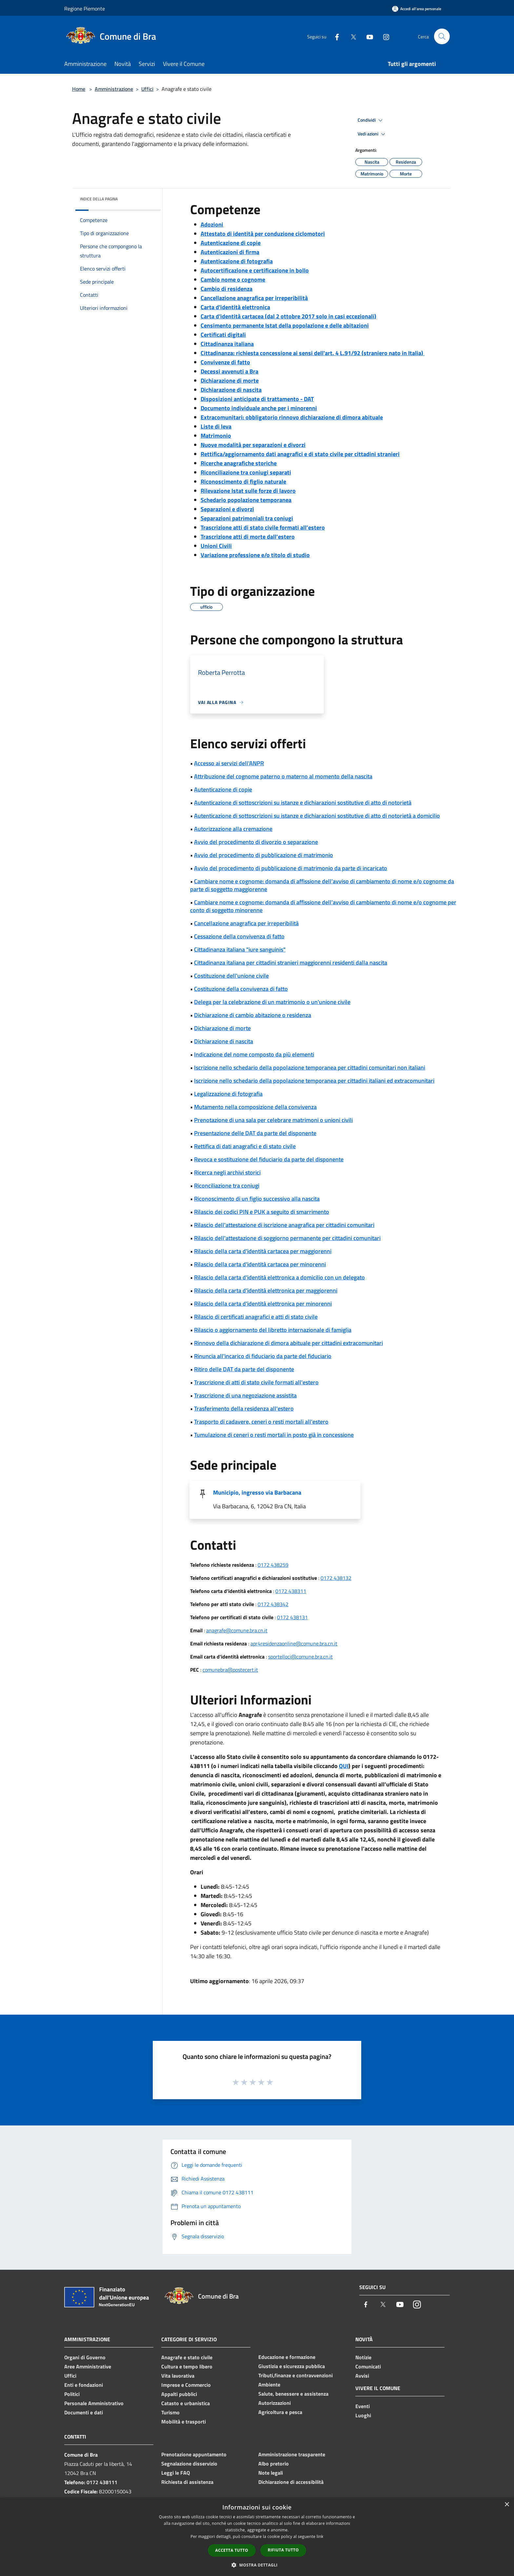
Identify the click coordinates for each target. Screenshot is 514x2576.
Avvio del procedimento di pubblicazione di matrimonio (263, 855)
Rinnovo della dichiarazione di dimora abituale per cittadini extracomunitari (288, 1342)
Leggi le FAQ (175, 2473)
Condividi (371, 120)
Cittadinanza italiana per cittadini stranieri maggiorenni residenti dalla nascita (290, 962)
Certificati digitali (223, 334)
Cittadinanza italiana (227, 343)
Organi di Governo (85, 2357)
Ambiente (269, 2384)
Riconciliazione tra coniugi (226, 1185)
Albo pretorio (273, 2463)
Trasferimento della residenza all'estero (244, 1408)
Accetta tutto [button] (231, 2550)
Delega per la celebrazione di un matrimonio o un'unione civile (272, 1001)
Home (78, 89)
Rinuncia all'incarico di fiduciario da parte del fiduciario (262, 1356)
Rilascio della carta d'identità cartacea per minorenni (260, 1264)
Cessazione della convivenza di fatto (239, 936)
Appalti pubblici (179, 2394)
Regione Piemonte (84, 8)
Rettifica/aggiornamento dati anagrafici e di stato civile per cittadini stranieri (300, 454)
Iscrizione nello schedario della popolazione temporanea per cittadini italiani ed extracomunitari (314, 1080)
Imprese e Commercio (186, 2385)
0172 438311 (290, 1591)
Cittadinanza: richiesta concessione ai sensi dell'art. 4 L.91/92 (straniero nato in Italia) (313, 353)
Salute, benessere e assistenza (293, 2394)
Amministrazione (114, 89)
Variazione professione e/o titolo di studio (255, 555)
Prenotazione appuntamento (194, 2454)
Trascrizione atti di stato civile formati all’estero (263, 527)
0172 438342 (273, 1604)
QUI (343, 1765)
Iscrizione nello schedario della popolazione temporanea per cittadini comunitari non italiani (309, 1067)
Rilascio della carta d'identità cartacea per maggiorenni (262, 1251)
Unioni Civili (216, 545)
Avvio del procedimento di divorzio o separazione (256, 841)
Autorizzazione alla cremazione (233, 828)
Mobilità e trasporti (183, 2421)
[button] (257, 2565)
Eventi (362, 2406)
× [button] (506, 2504)
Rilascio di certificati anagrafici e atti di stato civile (256, 1316)
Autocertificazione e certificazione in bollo (255, 270)
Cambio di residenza (226, 288)
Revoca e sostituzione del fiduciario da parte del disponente (269, 1159)
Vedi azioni (372, 134)
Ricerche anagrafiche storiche (239, 463)
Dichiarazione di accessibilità (291, 2482)
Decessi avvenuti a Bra (229, 371)
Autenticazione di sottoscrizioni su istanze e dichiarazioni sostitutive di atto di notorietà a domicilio (317, 815)
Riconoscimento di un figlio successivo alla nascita (257, 1198)
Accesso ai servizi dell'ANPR (229, 763)
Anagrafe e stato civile (186, 2357)
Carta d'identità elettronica (235, 307)
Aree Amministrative (87, 2366)
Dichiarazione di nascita (231, 389)
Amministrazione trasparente (291, 2454)
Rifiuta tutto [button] (283, 2550)
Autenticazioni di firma (230, 252)
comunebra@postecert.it (230, 1670)
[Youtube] (367, 36)
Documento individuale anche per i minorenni (259, 408)
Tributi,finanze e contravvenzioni (295, 2375)
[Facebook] (334, 36)
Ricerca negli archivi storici (227, 1172)
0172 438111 (102, 2482)
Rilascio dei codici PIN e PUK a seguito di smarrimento (261, 1211)
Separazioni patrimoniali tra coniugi (247, 518)
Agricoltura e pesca (280, 2412)
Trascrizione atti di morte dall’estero (248, 536)
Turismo (170, 2412)
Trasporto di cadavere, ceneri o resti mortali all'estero (261, 1421)
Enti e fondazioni (83, 2385)
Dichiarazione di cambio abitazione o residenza (252, 1015)
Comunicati (368, 2366)
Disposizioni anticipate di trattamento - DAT (257, 398)
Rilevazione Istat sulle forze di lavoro (248, 490)
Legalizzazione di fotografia (228, 1093)
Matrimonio (216, 435)
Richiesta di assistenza (187, 2482)
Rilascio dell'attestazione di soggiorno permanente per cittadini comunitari (287, 1238)
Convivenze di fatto (225, 362)
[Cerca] (442, 36)
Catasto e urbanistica (185, 2403)
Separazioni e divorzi (227, 509)
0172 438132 (336, 1578)
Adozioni (212, 224)
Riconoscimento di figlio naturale (243, 481)
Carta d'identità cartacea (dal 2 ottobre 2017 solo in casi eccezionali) (288, 316)
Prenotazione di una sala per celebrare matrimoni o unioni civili (273, 1120)
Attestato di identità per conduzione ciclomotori (263, 233)
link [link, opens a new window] (320, 2536)
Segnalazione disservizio (189, 2463)
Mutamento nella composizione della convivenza (255, 1106)
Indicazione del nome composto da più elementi (254, 1054)
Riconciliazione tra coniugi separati (246, 472)
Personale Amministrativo (94, 2403)
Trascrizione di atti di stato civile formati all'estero (256, 1382)
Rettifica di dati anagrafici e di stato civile (245, 1146)
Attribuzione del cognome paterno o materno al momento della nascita (283, 776)
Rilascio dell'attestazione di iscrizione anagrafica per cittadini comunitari (284, 1224)
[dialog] (257, 2537)
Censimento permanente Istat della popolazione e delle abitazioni (285, 325)
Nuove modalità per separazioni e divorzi (253, 444)
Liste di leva (216, 426)
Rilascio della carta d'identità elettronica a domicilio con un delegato (279, 1277)
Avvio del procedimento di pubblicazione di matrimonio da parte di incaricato (290, 868)
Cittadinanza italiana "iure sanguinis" (240, 949)
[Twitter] (350, 36)
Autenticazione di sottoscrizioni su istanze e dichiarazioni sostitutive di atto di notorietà (302, 802)
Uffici (147, 89)
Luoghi (363, 2415)
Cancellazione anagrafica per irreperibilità (254, 297)
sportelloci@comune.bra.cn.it (300, 1656)
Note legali (270, 2473)
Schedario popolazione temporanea (246, 499)
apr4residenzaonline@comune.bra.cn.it (293, 1643)
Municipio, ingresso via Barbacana (257, 1492)
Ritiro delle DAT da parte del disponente (244, 1369)
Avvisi (362, 2376)
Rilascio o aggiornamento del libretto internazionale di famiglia (272, 1329)
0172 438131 (292, 1617)
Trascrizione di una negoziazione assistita (245, 1395)
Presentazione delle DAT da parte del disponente (255, 1133)
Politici (72, 2394)
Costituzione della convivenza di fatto (241, 988)
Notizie (363, 2357)
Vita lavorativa (177, 2376)
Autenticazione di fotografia (237, 261)
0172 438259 (273, 1565)
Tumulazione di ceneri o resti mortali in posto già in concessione (274, 1434)
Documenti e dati (83, 2412)
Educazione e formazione (286, 2357)
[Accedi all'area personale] (417, 8)
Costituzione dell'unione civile (231, 975)
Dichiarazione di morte (230, 380)
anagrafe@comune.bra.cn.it (236, 1630)
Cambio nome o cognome (233, 279)
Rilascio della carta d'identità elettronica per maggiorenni (265, 1290)
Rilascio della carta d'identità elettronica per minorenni (263, 1303)
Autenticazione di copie (231, 242)
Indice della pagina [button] (99, 199)
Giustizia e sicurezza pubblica (291, 2366)
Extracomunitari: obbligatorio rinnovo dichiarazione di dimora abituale (292, 417)
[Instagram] (383, 36)
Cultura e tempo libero (186, 2366)
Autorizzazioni (274, 2403)
